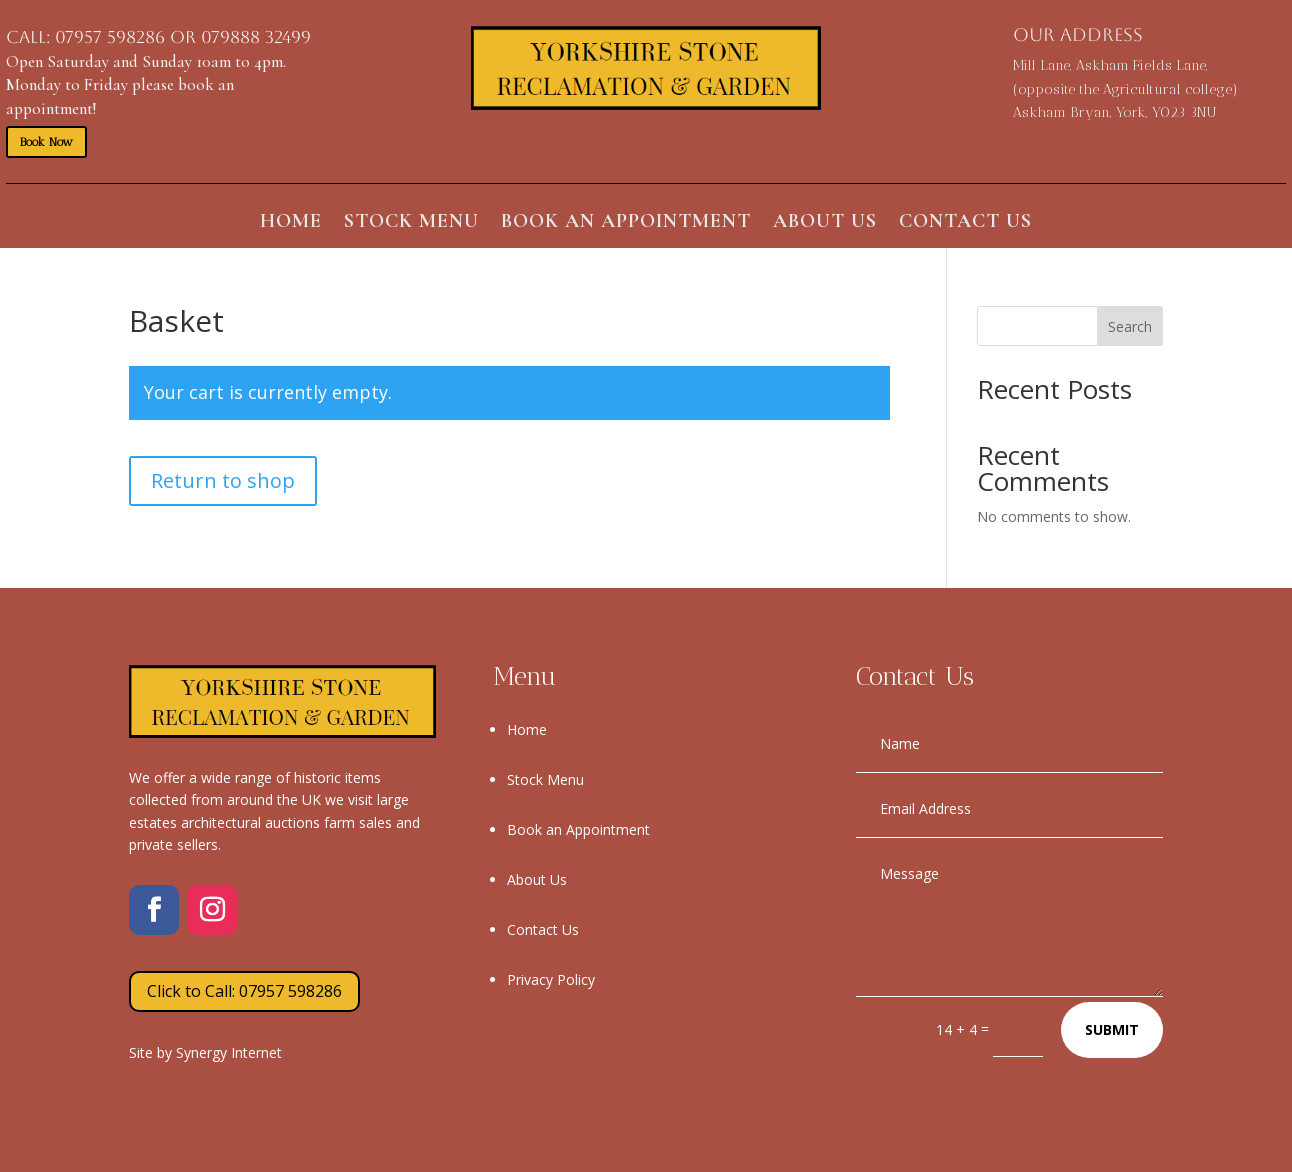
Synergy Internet (229, 1052)
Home (291, 223)
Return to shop (223, 480)
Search (1130, 326)
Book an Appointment (626, 223)
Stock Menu (411, 223)
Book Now (46, 142)
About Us (825, 223)
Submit (1112, 1029)
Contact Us (965, 223)
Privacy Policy (551, 979)
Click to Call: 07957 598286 (244, 991)
